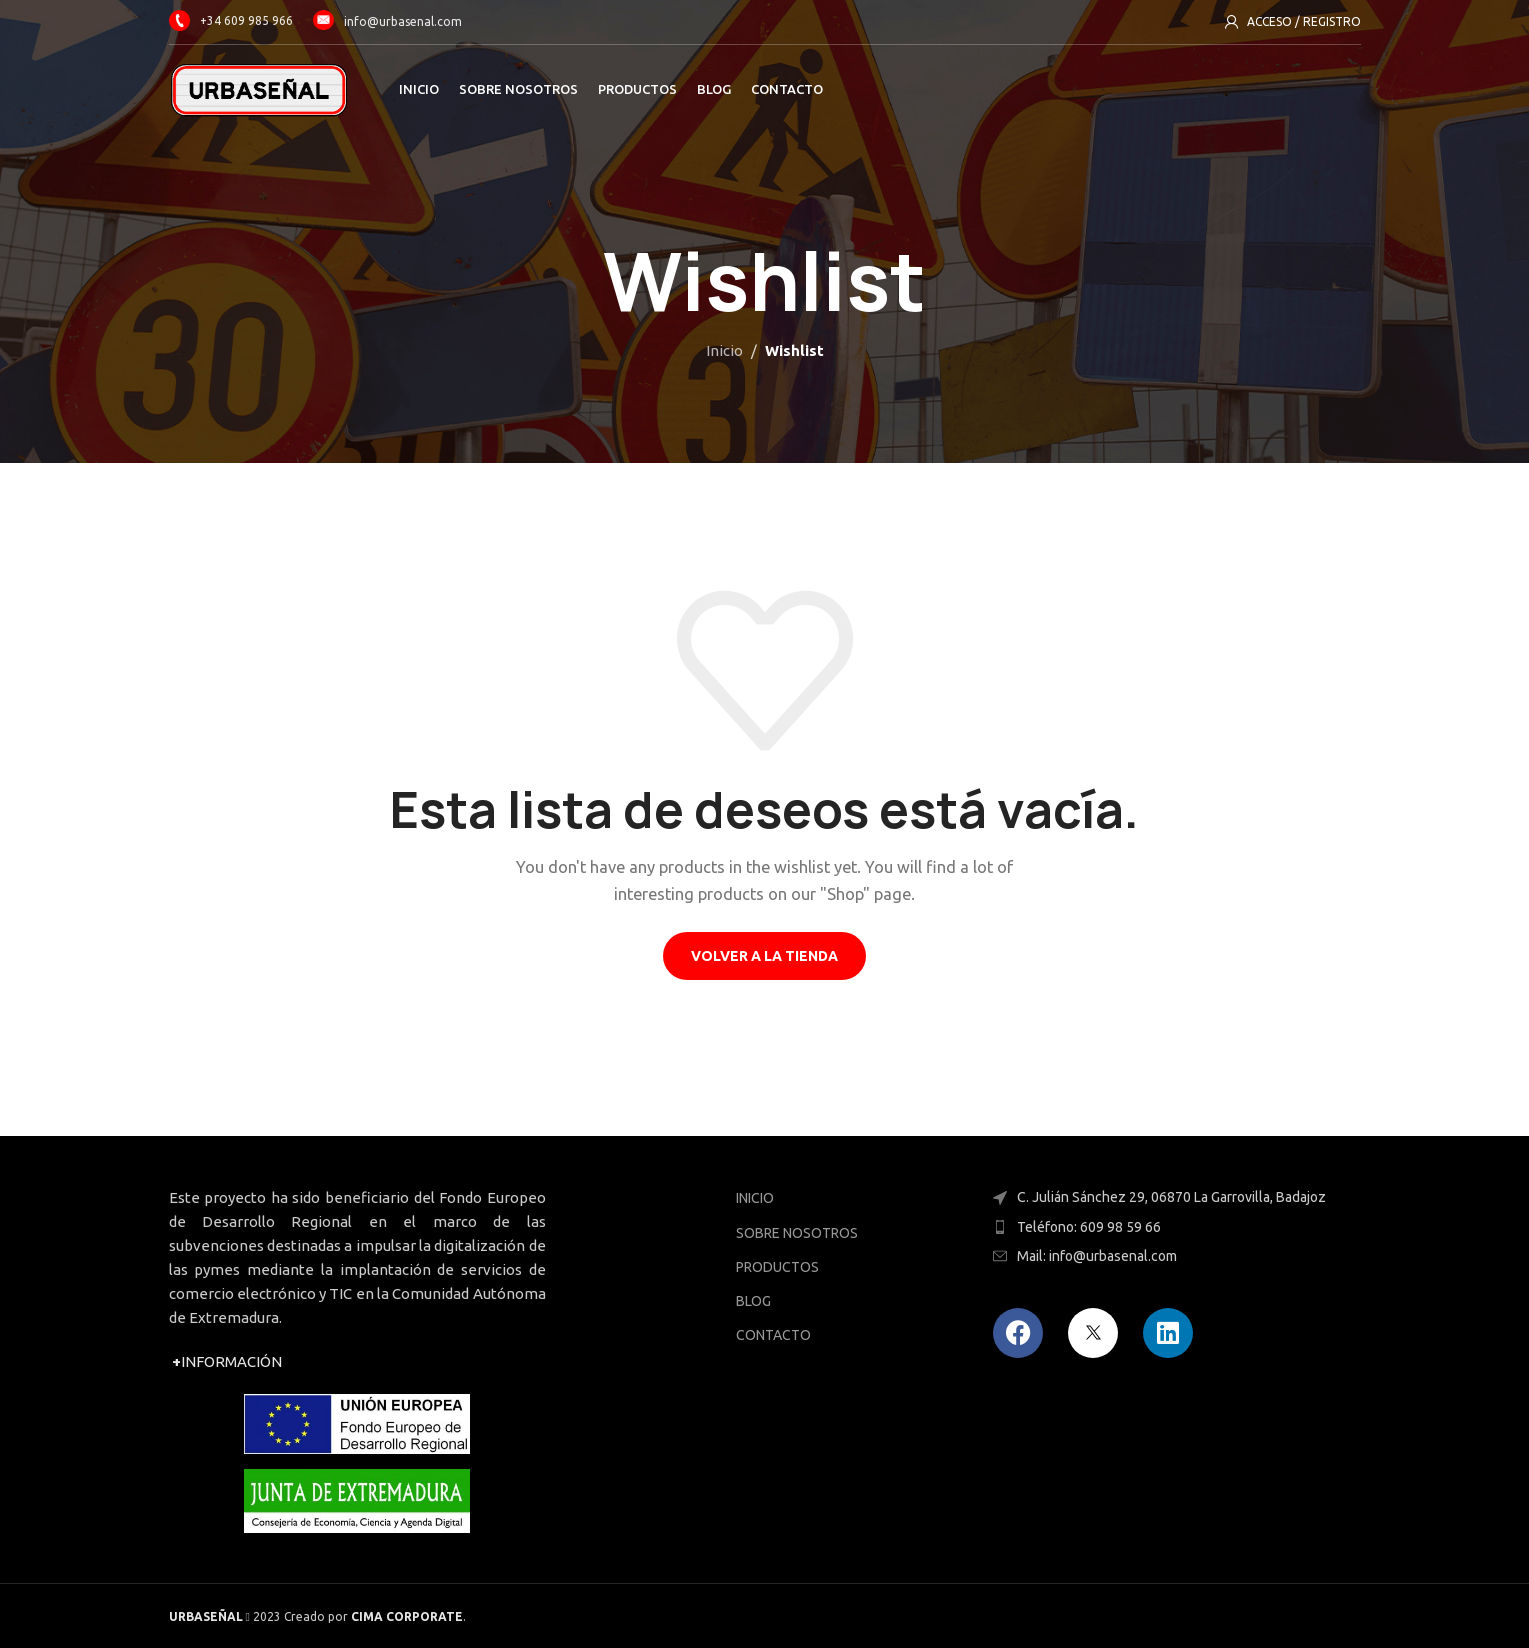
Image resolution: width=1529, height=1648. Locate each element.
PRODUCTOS (777, 1267)
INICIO (755, 1198)
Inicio (724, 350)
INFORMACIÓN (227, 1361)
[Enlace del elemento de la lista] (1171, 1227)
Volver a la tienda (764, 956)
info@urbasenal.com (403, 20)
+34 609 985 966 (231, 20)
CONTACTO (773, 1335)
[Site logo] (259, 88)
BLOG (753, 1301)
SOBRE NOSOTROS (797, 1233)
